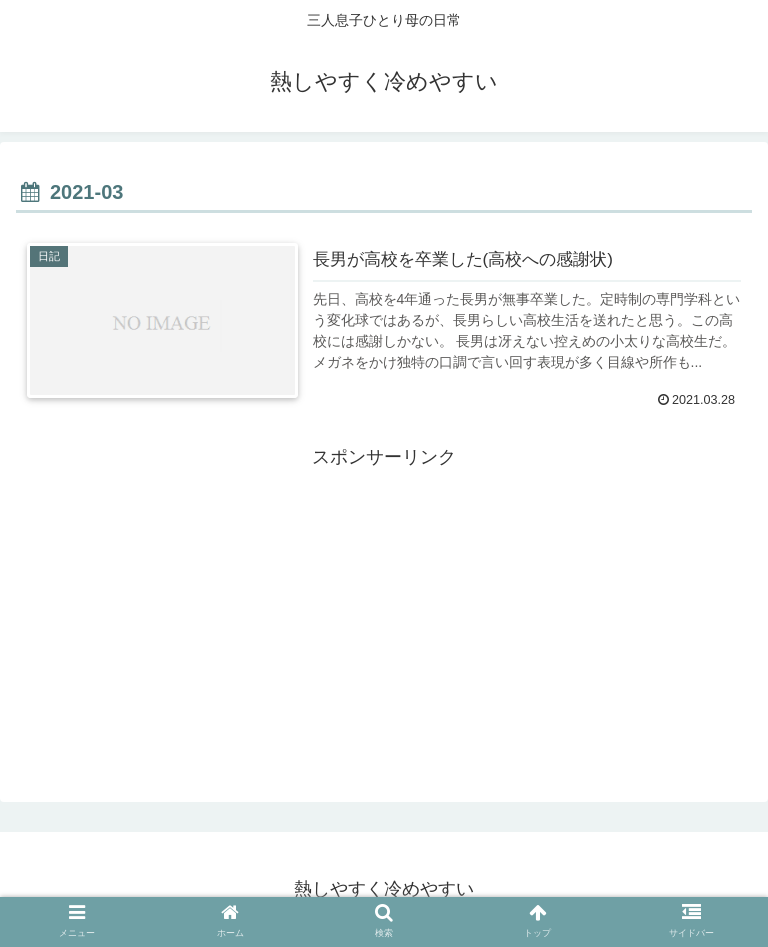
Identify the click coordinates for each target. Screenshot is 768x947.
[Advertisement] (384, 614)
